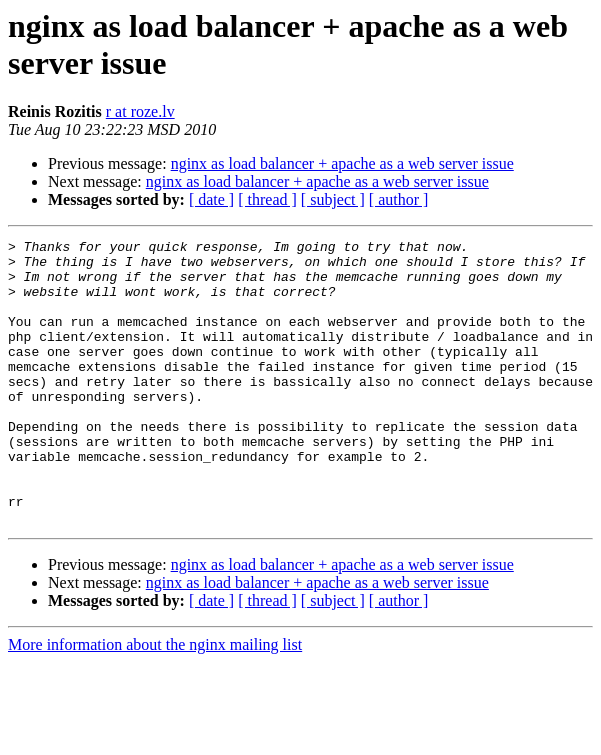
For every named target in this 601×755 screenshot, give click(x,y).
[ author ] (399, 199)
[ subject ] (333, 199)
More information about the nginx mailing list (155, 701)
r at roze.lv (140, 111)
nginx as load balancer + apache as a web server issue (342, 163)
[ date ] (211, 199)
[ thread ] (267, 199)
